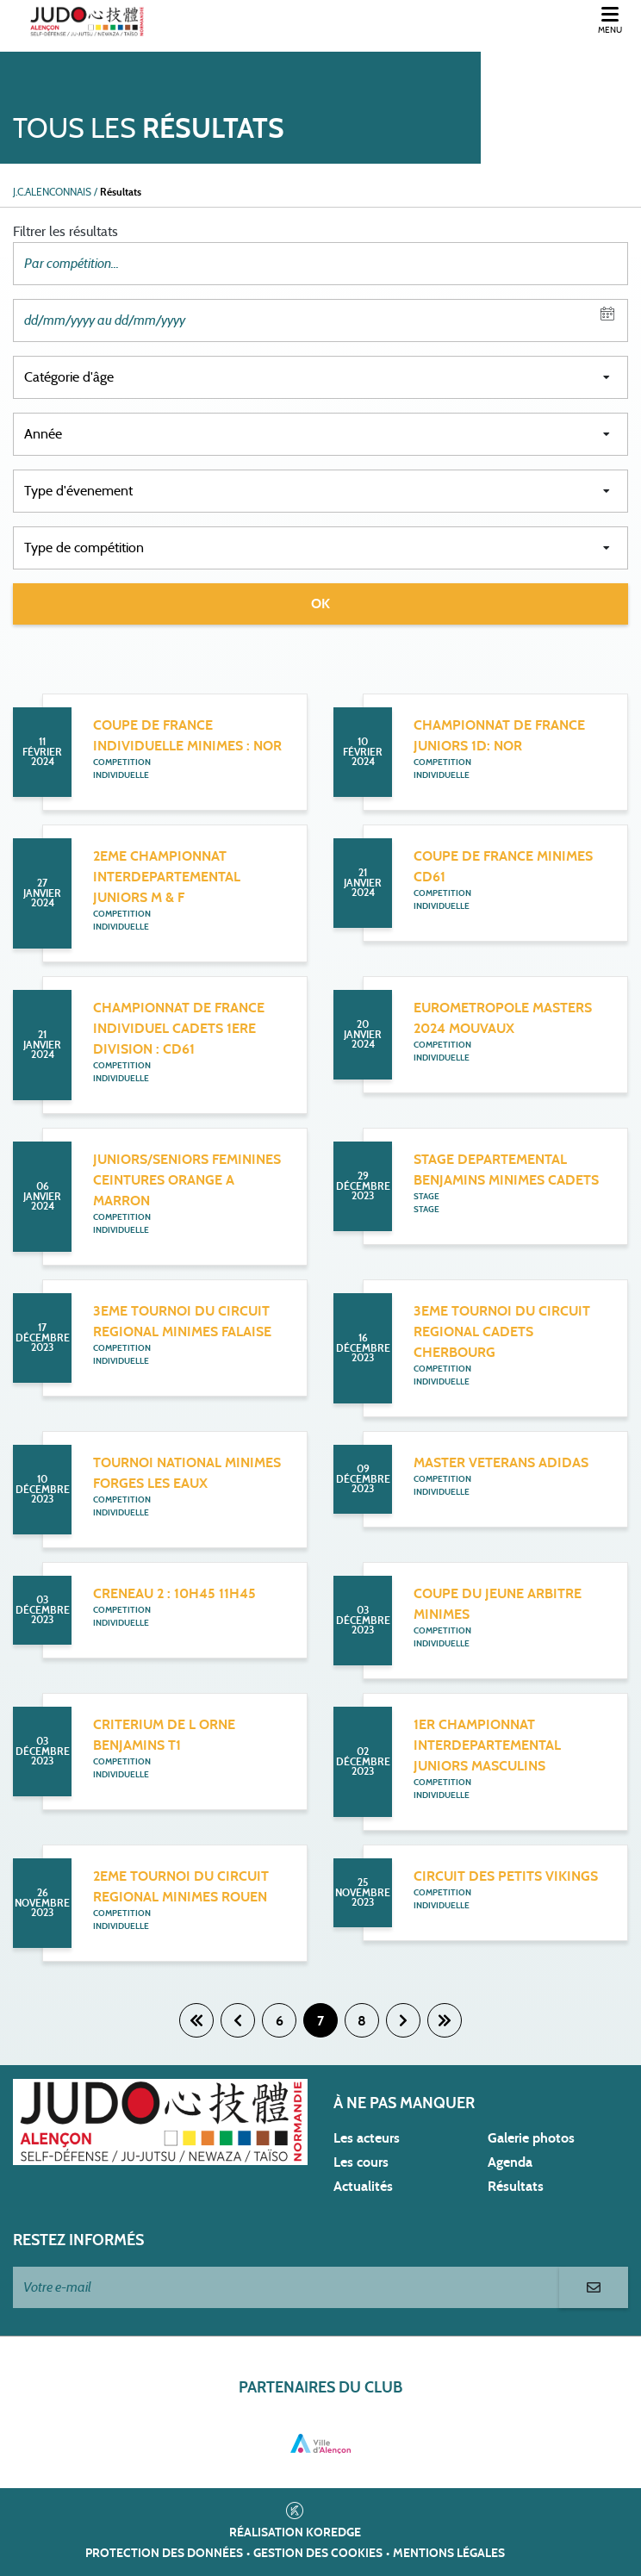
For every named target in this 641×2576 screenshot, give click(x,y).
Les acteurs (366, 2138)
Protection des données (164, 2554)
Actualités (363, 2186)
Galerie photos (531, 2138)
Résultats (516, 2186)
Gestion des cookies (318, 2554)
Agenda (510, 2162)
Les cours (361, 2162)
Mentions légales (449, 2554)
